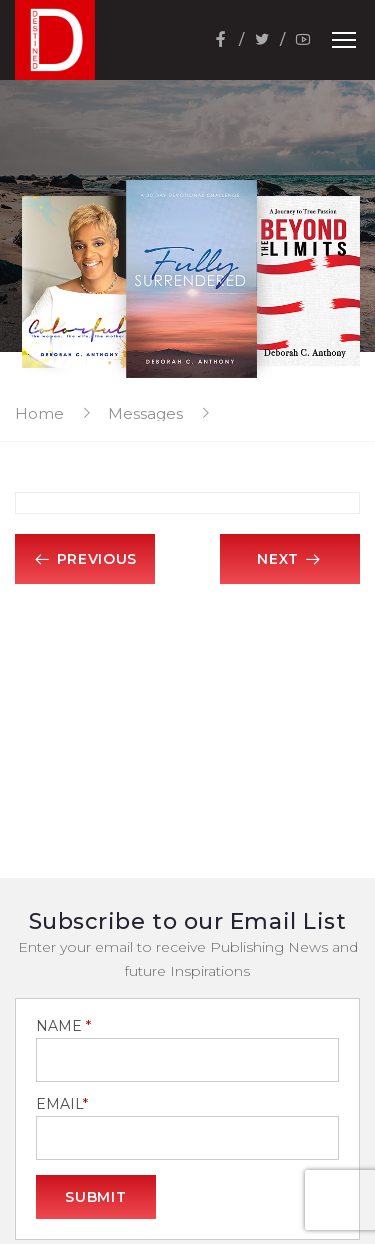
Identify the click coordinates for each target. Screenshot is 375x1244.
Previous (85, 559)
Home (39, 413)
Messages (145, 413)
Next (290, 559)
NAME (63, 1027)
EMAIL (62, 1105)
